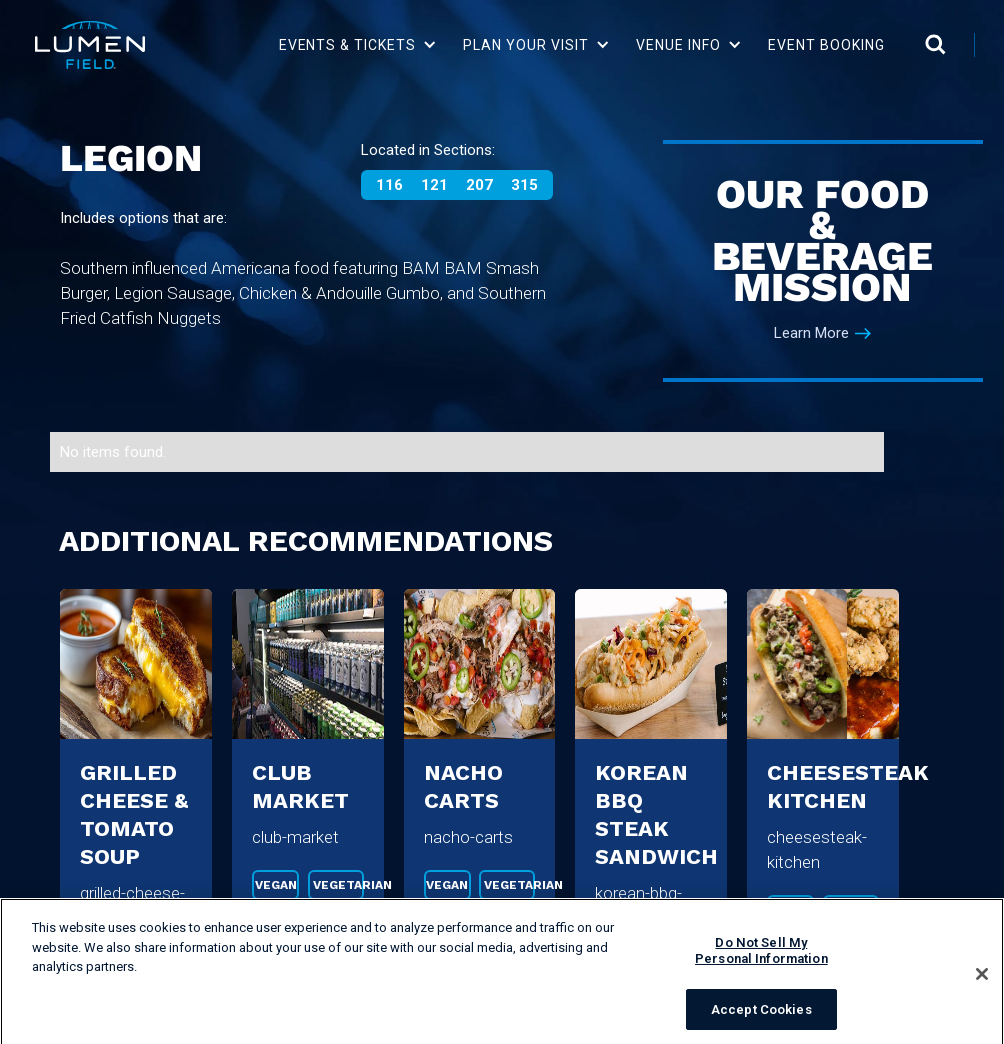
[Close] (982, 982)
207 (479, 185)
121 (434, 185)
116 (389, 185)
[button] (358, 45)
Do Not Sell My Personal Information (761, 958)
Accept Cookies (761, 1017)
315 (524, 185)
